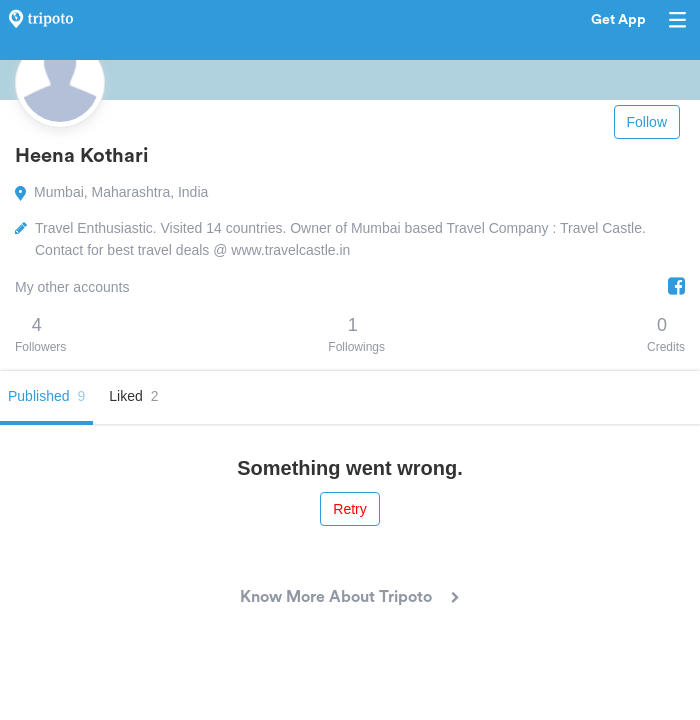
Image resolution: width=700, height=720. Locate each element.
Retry (349, 509)
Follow (647, 122)
